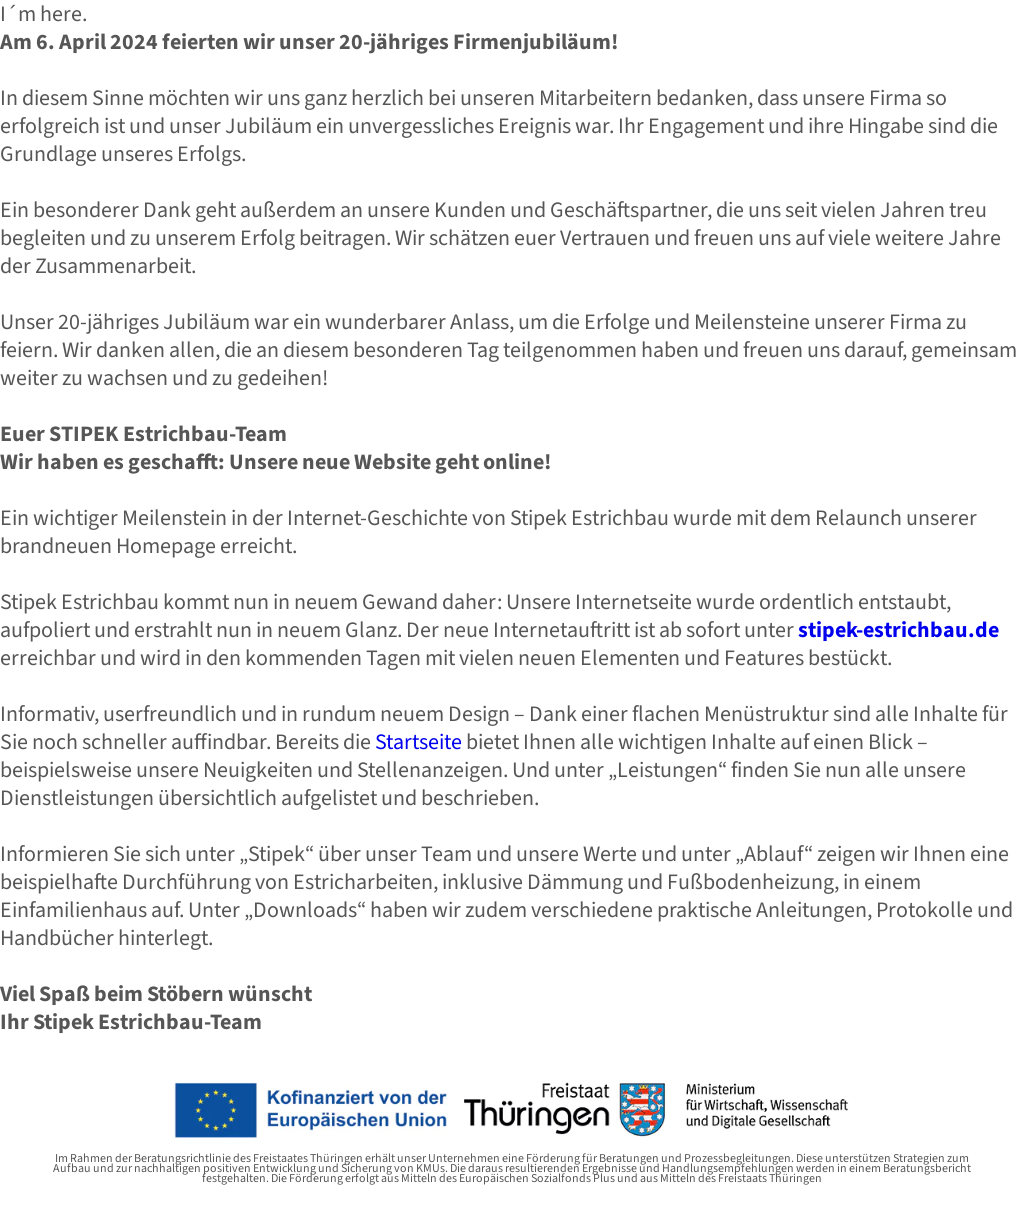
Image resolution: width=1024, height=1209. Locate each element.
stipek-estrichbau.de (898, 630)
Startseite (418, 742)
